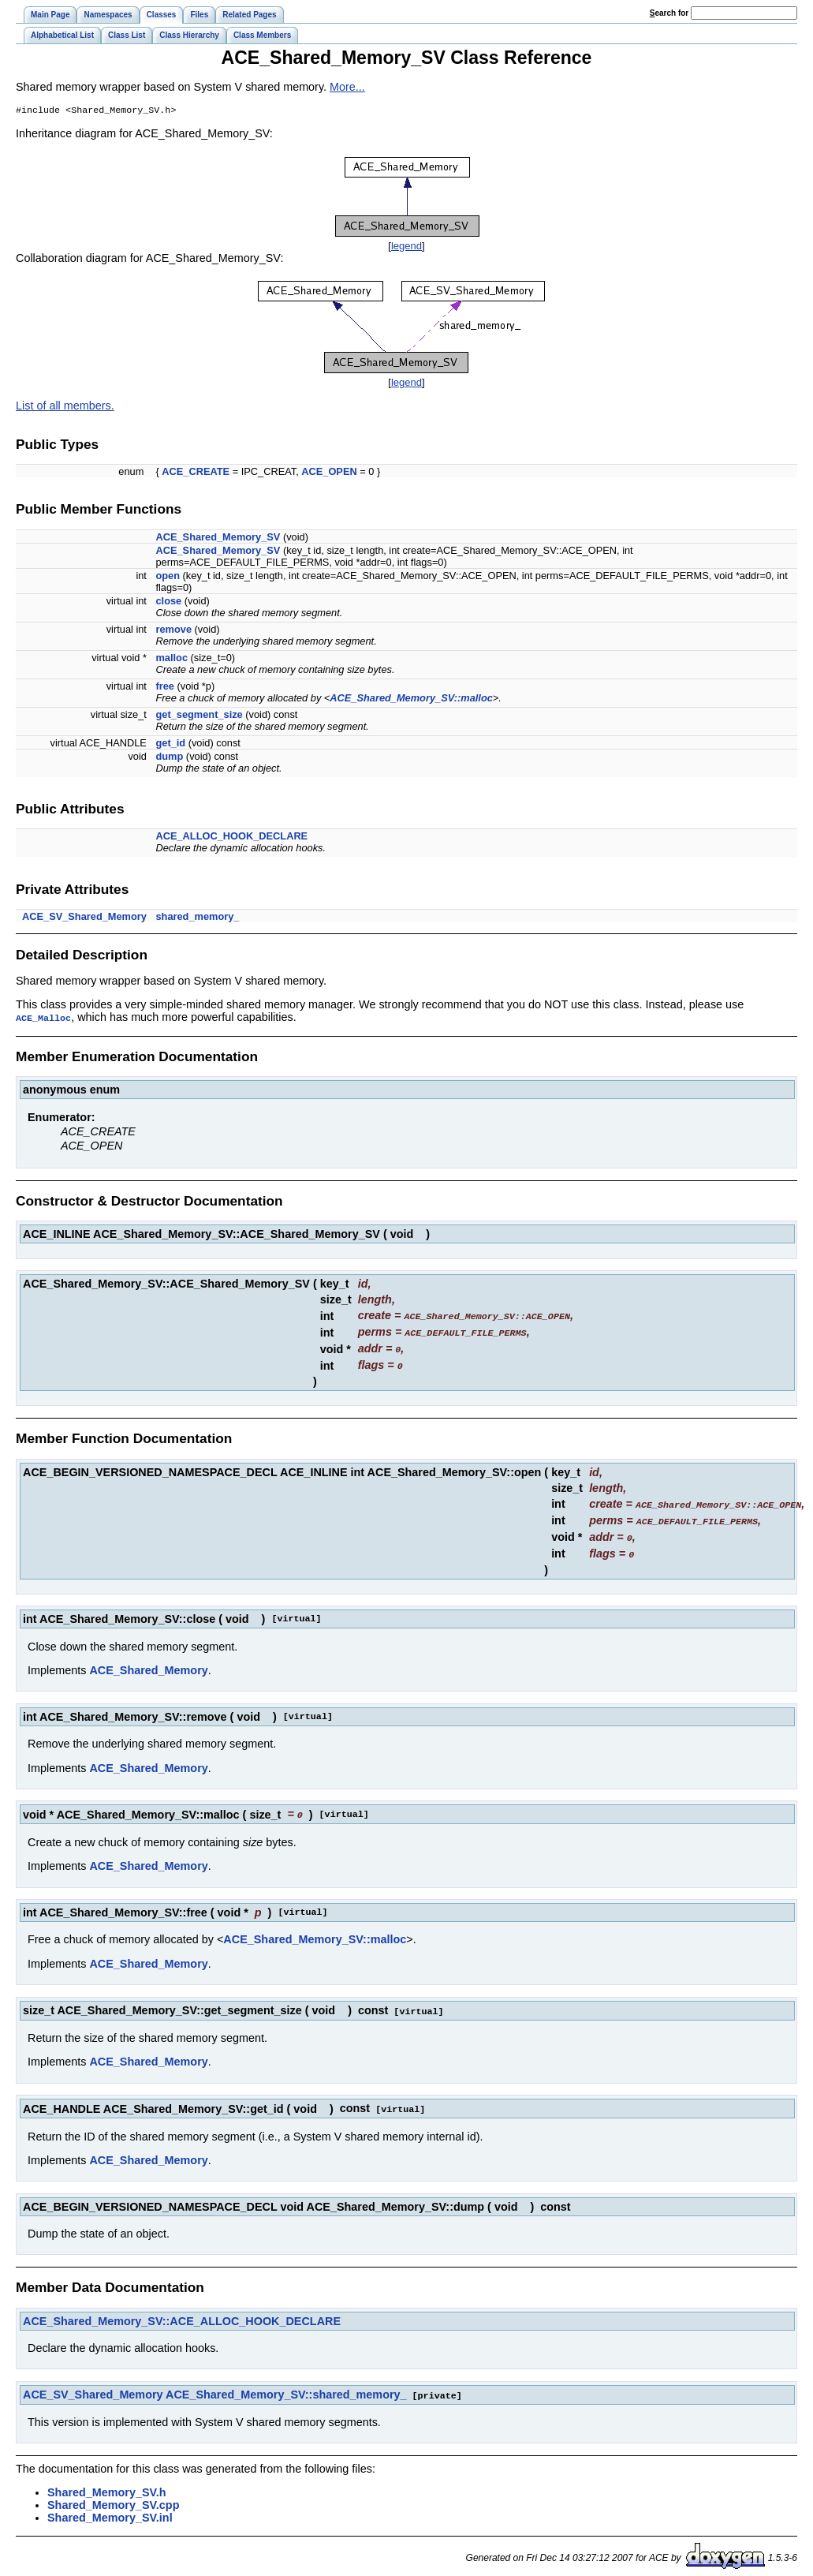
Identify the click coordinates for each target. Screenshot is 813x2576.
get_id (170, 744)
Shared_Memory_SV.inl (110, 2509)
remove (173, 631)
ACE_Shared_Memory (148, 1664)
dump (169, 758)
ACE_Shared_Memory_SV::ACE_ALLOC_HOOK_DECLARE (182, 2313)
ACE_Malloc (43, 1018)
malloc (171, 659)
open (167, 577)
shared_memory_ (197, 918)
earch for (669, 13)
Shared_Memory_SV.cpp (113, 2496)
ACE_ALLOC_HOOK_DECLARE (231, 837)
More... (347, 86)
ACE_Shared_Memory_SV (217, 538)
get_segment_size (198, 716)
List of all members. (65, 407)
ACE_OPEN (328, 473)
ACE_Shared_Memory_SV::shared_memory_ (286, 2386)
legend (406, 247)
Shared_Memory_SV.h (106, 2483)
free (164, 688)
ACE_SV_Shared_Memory (84, 918)
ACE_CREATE (195, 473)
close (168, 602)
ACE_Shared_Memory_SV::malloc (411, 699)
